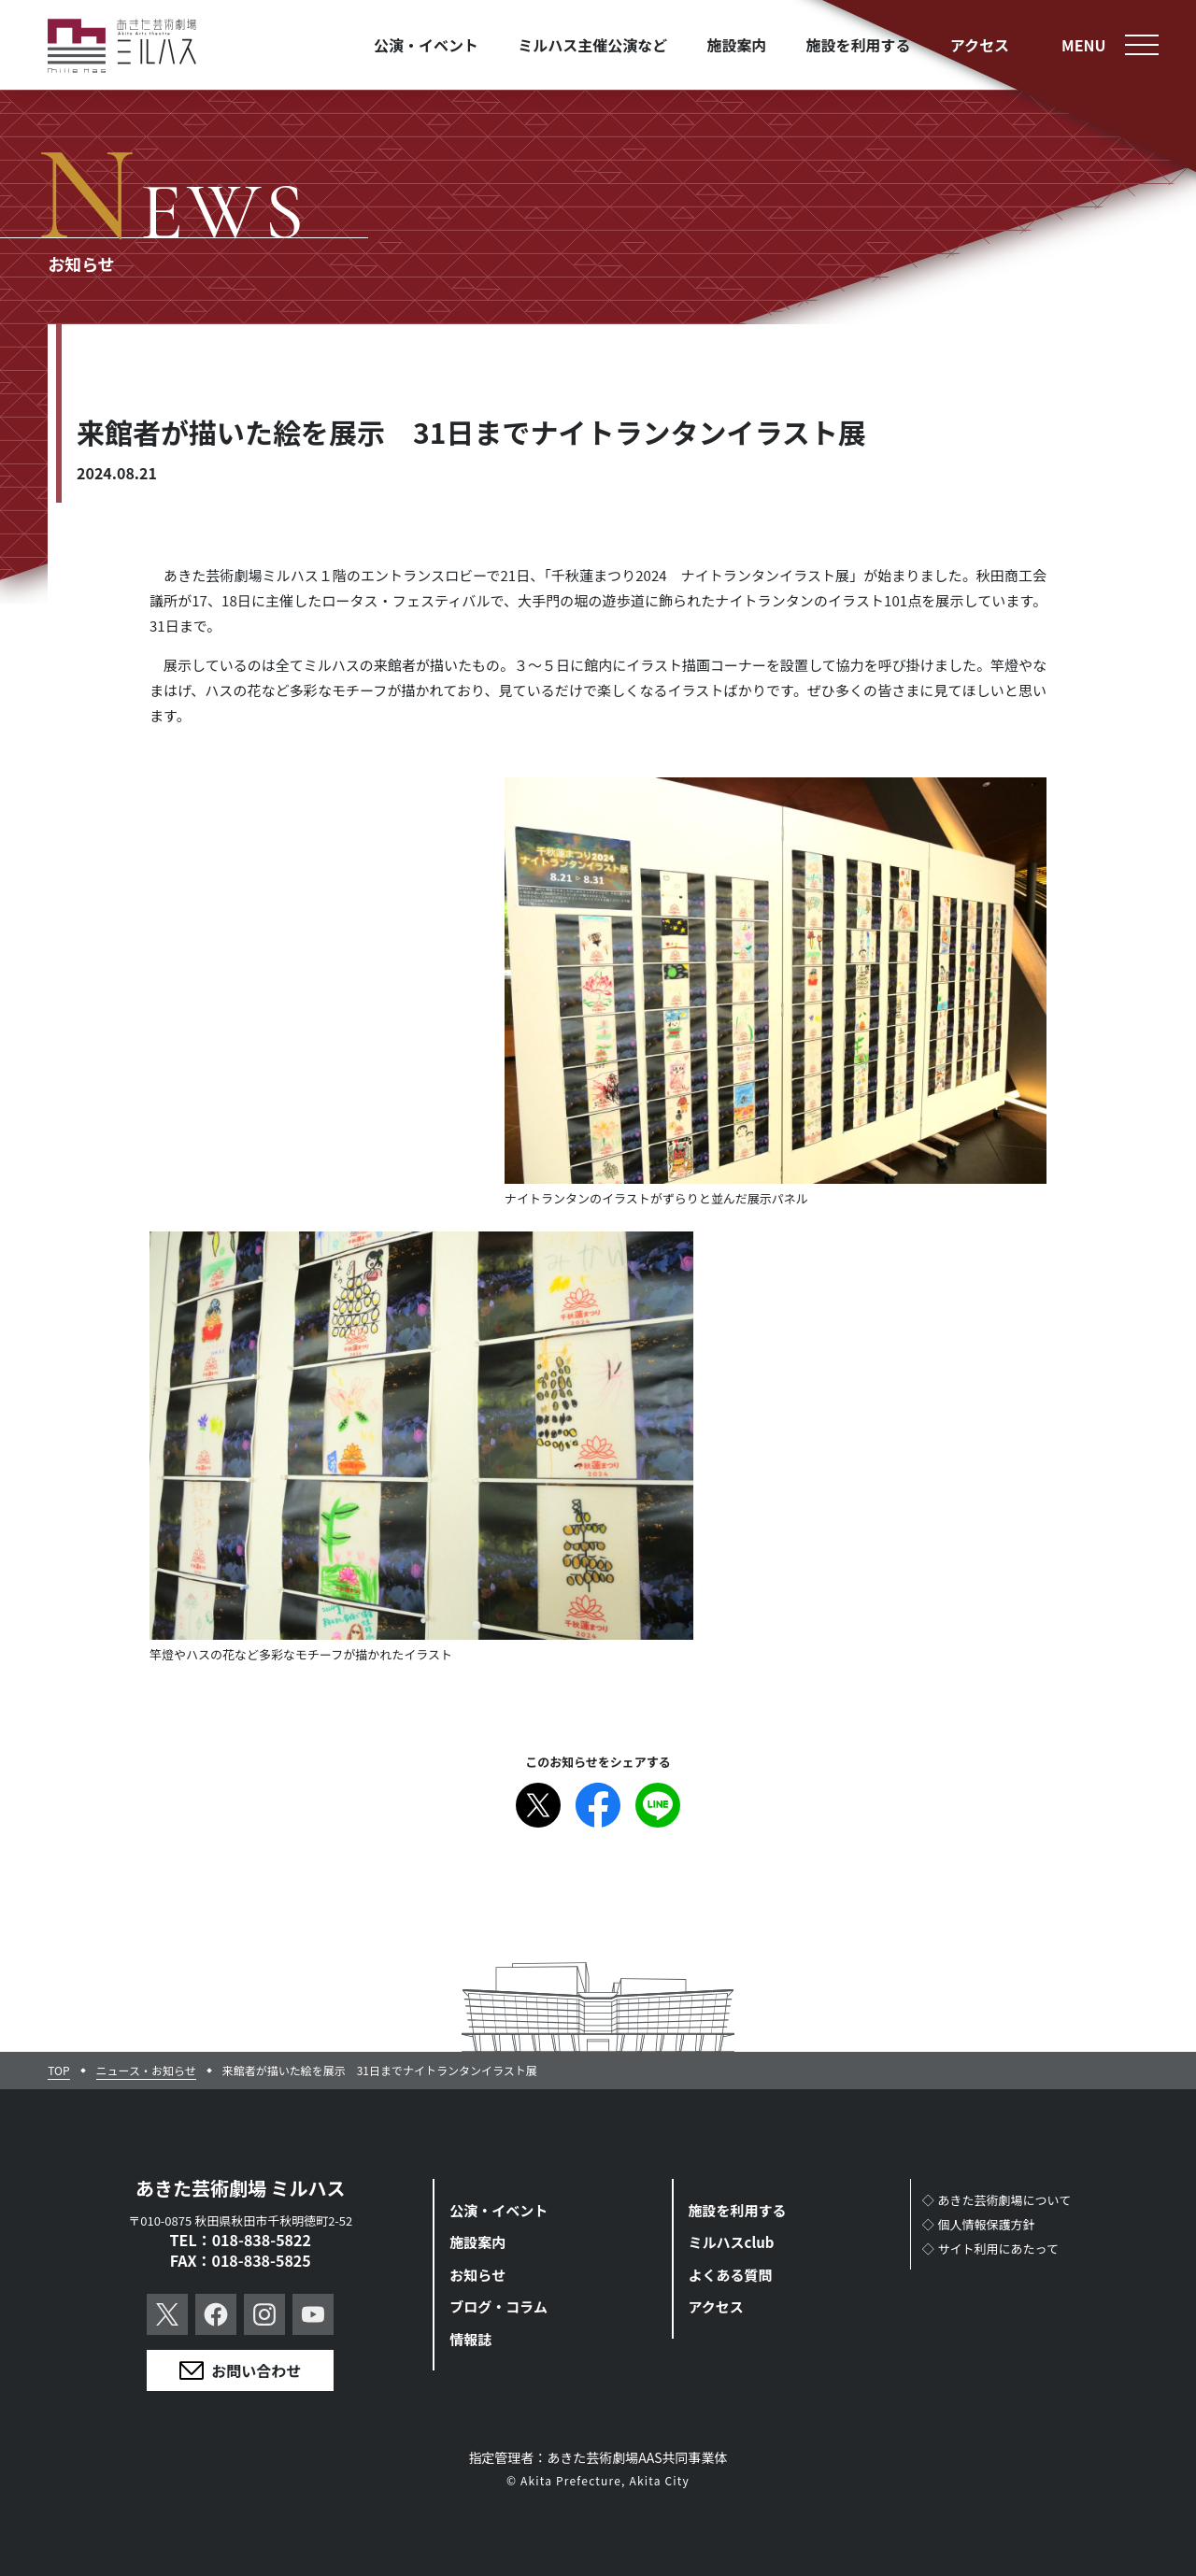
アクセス (716, 2306)
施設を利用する (738, 2210)
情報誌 (470, 2339)
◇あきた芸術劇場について (997, 2200)
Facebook (598, 1805)
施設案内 (477, 2242)
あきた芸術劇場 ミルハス (240, 2187)
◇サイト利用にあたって (990, 2248)
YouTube (313, 2314)
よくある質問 (731, 2274)
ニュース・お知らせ (146, 2070)
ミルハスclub (732, 2242)
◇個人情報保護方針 (978, 2224)
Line (657, 1805)
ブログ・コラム (498, 2306)
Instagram (264, 2314)
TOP (58, 2070)
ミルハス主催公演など (592, 45)
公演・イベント (498, 2210)
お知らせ (477, 2274)
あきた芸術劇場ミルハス (122, 46)
